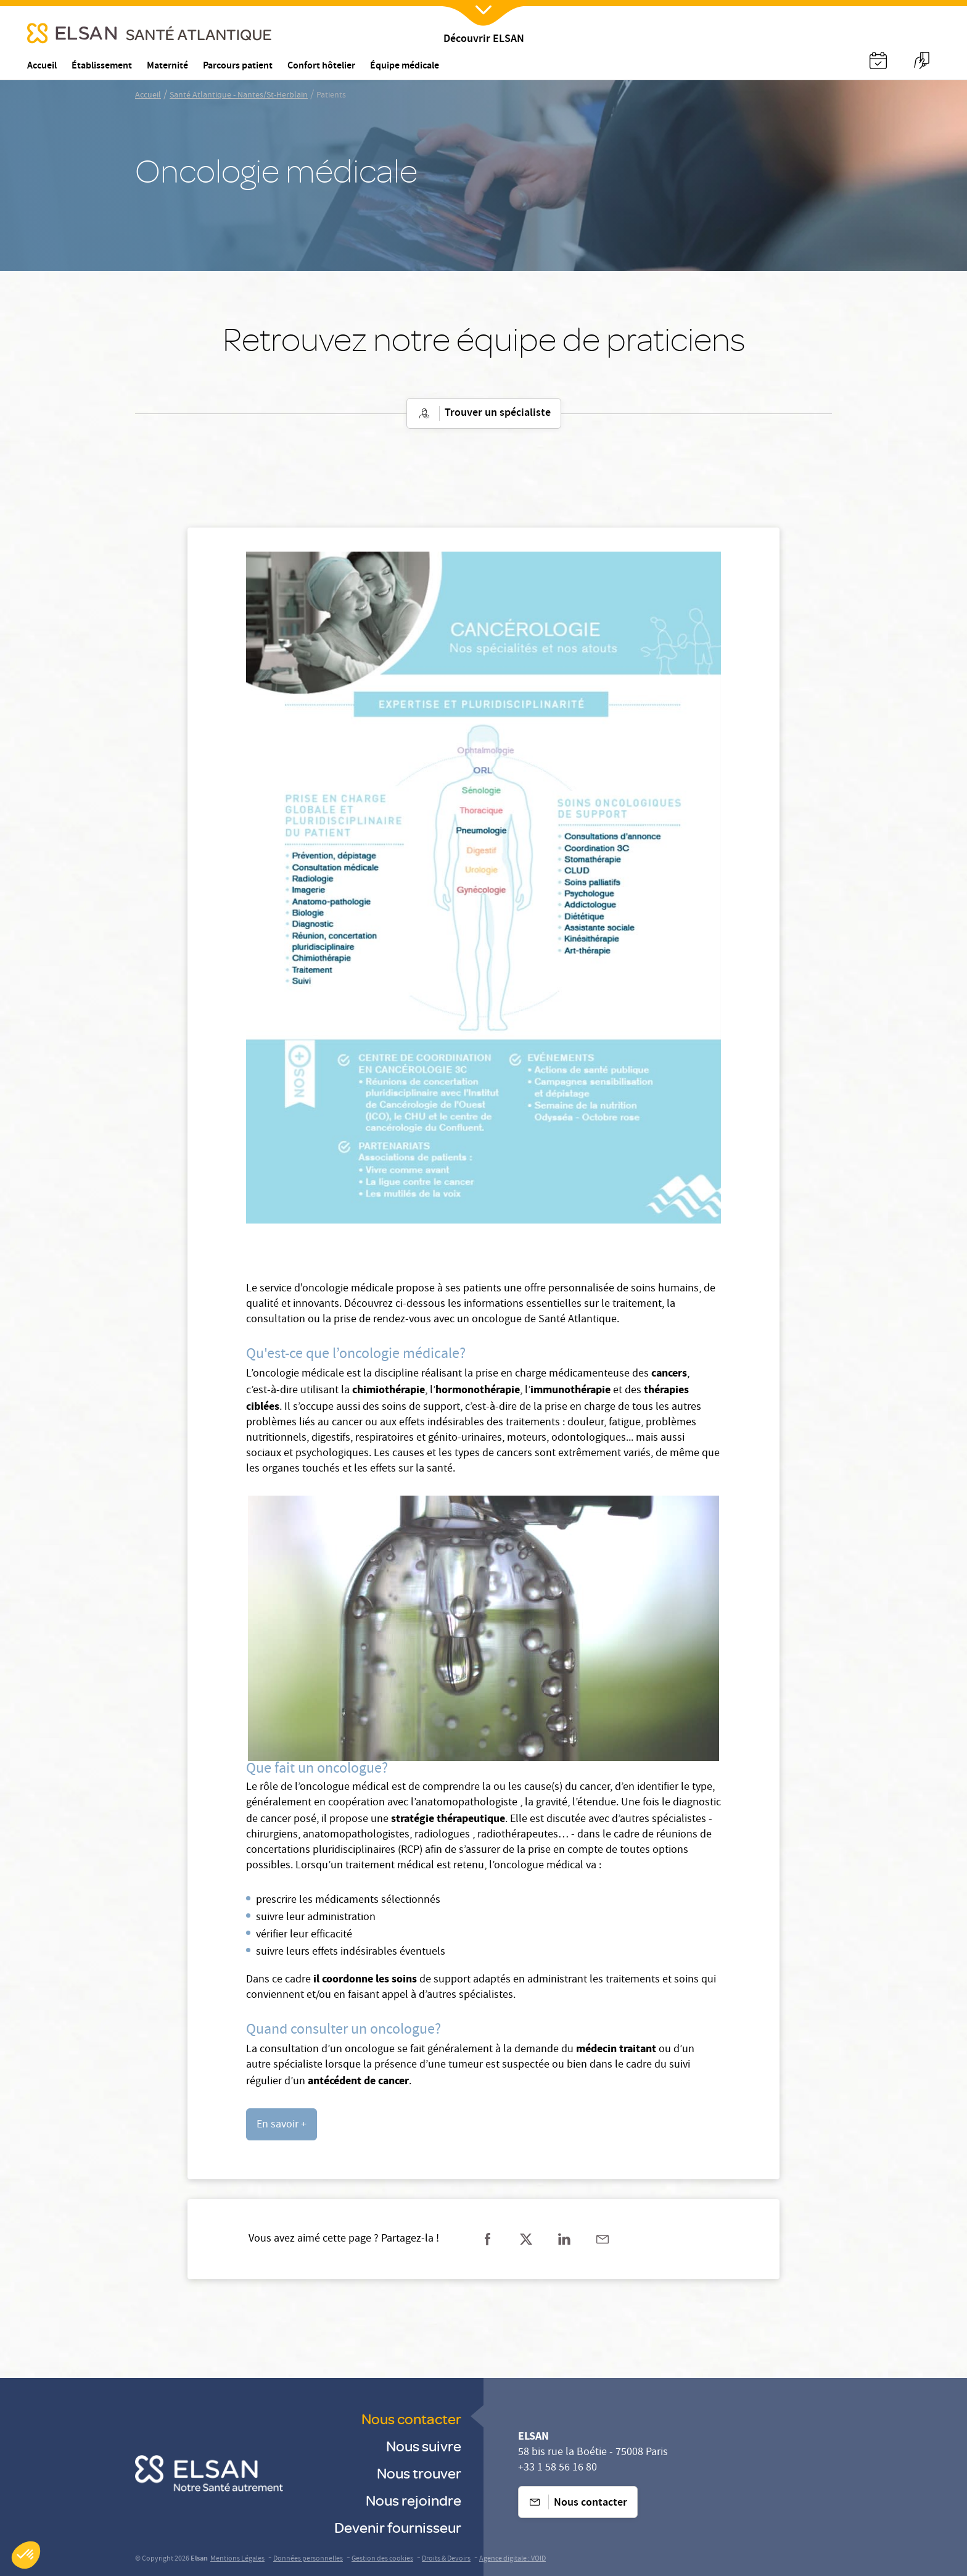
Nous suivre (423, 2445)
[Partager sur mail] (602, 2239)
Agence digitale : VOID (512, 2559)
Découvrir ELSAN (483, 40)
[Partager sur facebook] (488, 2239)
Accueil (148, 95)
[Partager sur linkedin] (564, 2239)
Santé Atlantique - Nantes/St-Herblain (239, 95)
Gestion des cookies (382, 2559)
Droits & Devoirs (446, 2559)
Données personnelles (308, 2559)
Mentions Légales (237, 2559)
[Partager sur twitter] (526, 2239)
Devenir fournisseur (397, 2527)
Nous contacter (411, 2418)
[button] (26, 2555)
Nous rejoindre (413, 2499)
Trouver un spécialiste (484, 413)
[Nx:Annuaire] (878, 60)
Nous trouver (419, 2472)
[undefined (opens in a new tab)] (281, 2124)
